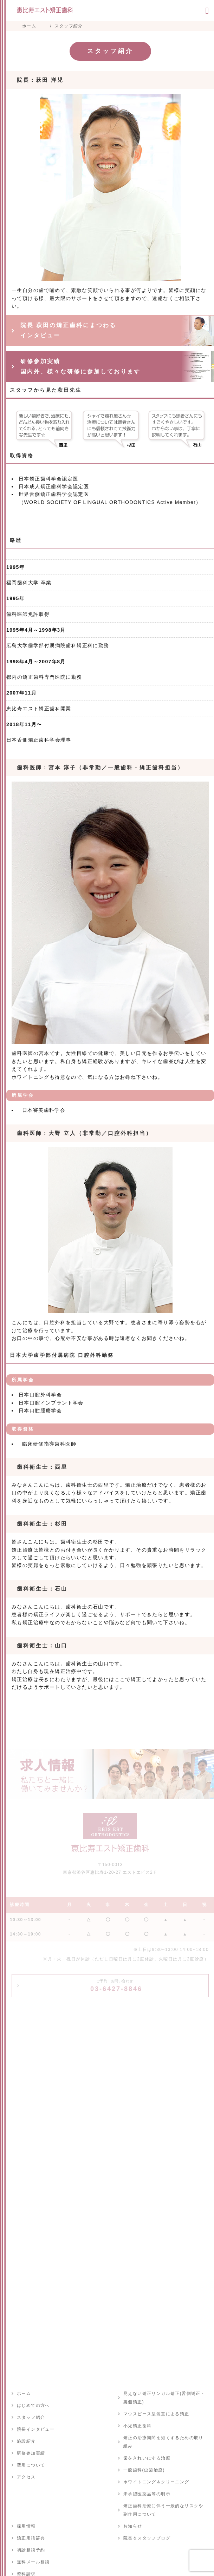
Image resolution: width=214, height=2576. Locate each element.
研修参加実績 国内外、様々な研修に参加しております (80, 366)
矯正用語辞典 (31, 2538)
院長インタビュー (35, 2429)
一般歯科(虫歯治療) (144, 2470)
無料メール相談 (33, 2562)
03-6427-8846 (116, 1985)
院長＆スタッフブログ (146, 2538)
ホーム (24, 2393)
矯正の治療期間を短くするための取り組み (163, 2442)
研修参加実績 (31, 2453)
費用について (31, 2465)
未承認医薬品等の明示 (146, 2493)
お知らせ (132, 2526)
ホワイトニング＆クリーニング (156, 2481)
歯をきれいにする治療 (146, 2458)
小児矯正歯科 (137, 2425)
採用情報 (26, 2526)
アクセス (26, 2477)
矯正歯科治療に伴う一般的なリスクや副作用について (163, 2510)
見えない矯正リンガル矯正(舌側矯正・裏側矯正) (164, 2397)
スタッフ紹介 (31, 2417)
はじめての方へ (33, 2405)
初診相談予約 (31, 2550)
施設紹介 (26, 2441)
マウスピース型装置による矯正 (156, 2413)
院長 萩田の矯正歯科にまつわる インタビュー (68, 330)
